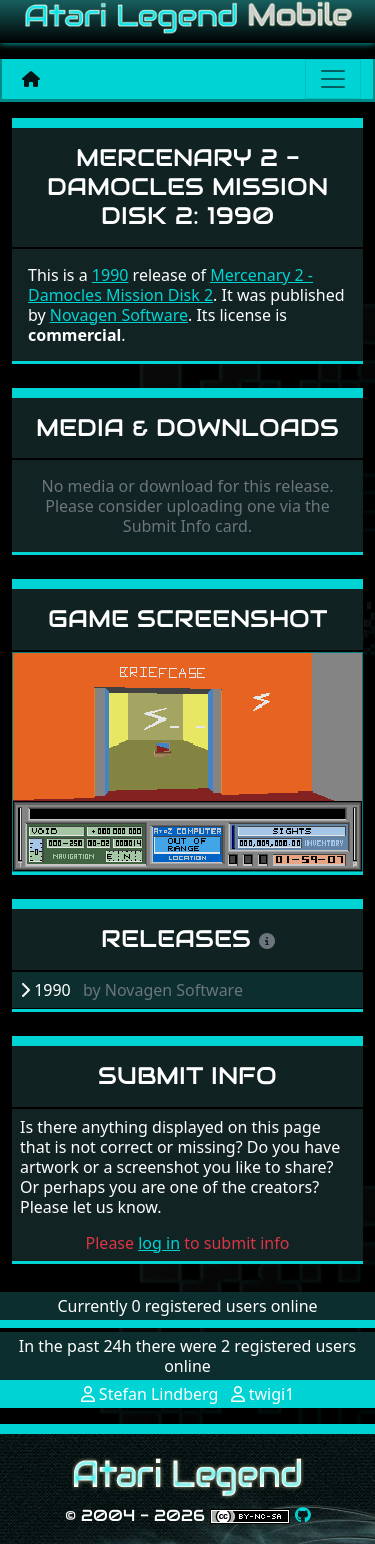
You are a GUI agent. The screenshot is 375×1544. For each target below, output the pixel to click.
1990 (110, 275)
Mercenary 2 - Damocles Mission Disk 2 (170, 285)
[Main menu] (333, 79)
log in (159, 1243)
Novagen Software (119, 315)
